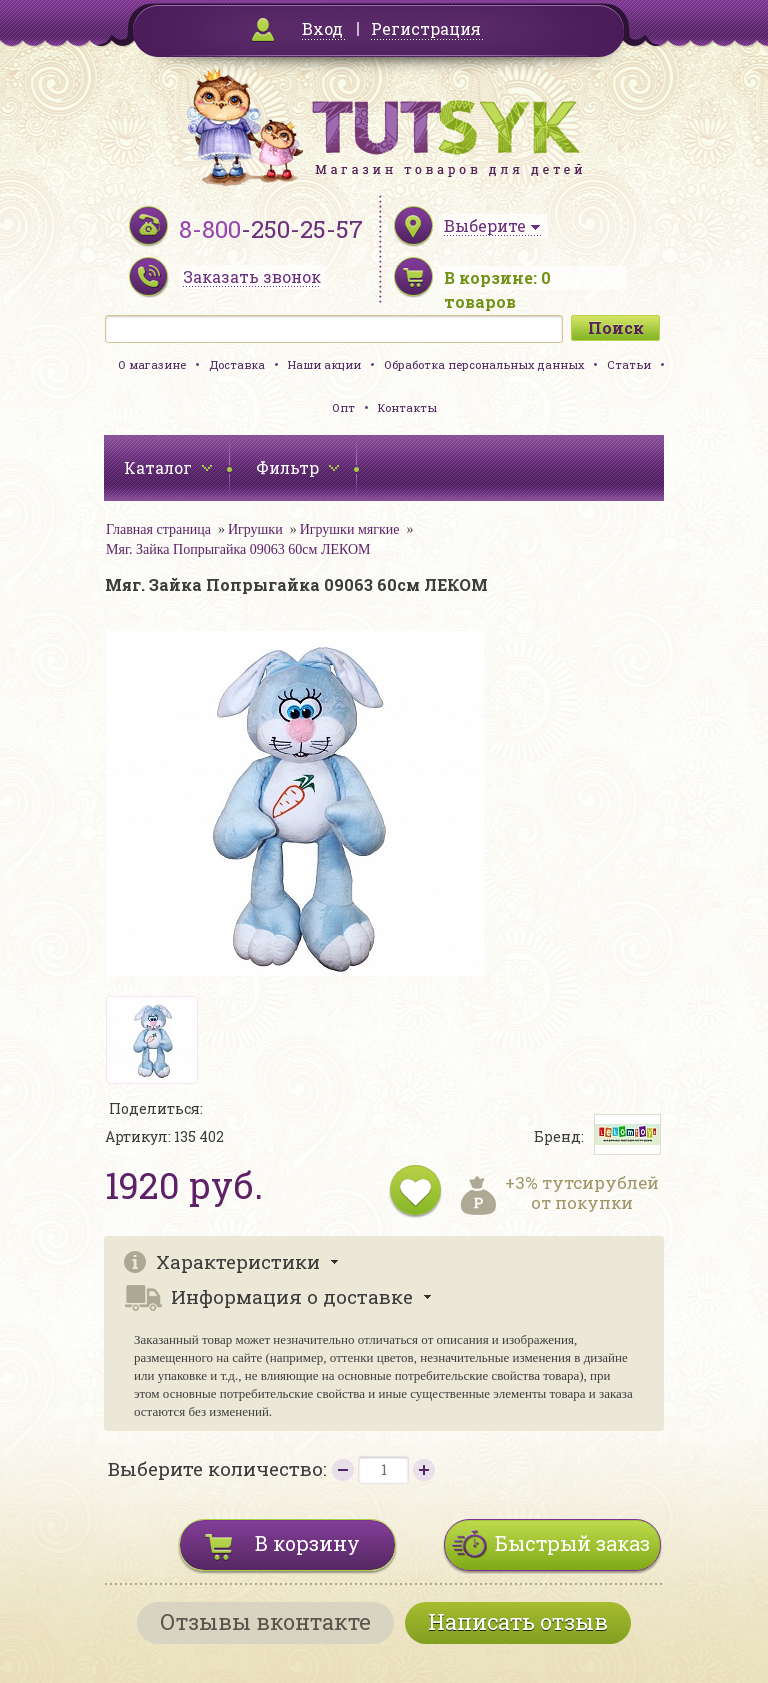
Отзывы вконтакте (265, 1621)
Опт (343, 407)
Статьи (629, 364)
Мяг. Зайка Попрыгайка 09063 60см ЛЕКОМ (238, 549)
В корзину (307, 1543)
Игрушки (255, 529)
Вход (322, 28)
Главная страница (158, 529)
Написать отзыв (518, 1621)
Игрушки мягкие (350, 529)
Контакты (407, 407)
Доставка (237, 364)
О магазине (152, 364)
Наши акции (324, 364)
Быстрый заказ (572, 1543)
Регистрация (426, 28)
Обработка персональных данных (484, 364)
